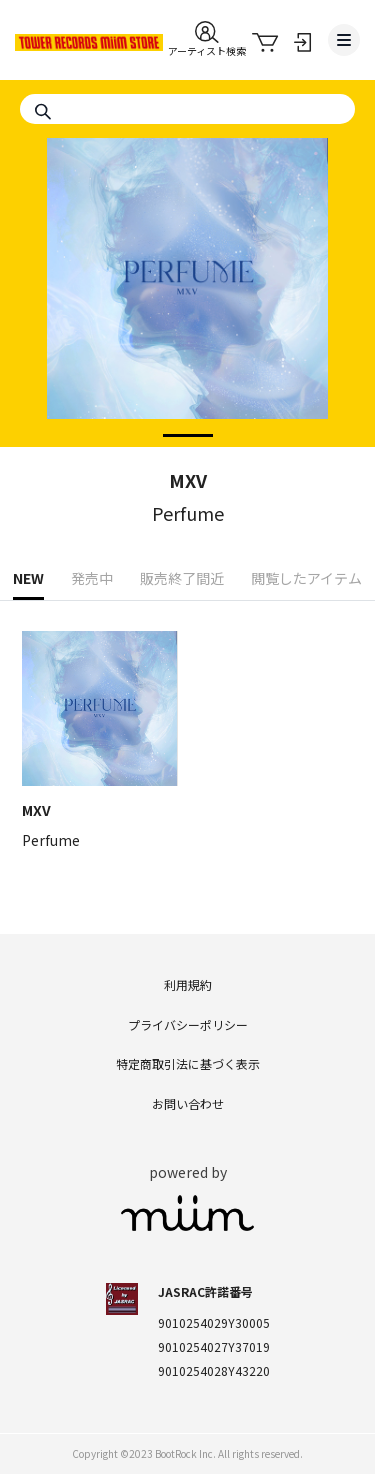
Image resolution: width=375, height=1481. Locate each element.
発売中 (92, 578)
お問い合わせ (188, 1103)
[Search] (187, 109)
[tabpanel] (187, 332)
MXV (188, 480)
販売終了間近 (182, 578)
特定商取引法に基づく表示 (188, 1063)
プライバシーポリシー (188, 1024)
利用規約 (188, 984)
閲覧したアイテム (306, 578)
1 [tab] (173, 438)
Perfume (188, 513)
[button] (207, 40)
